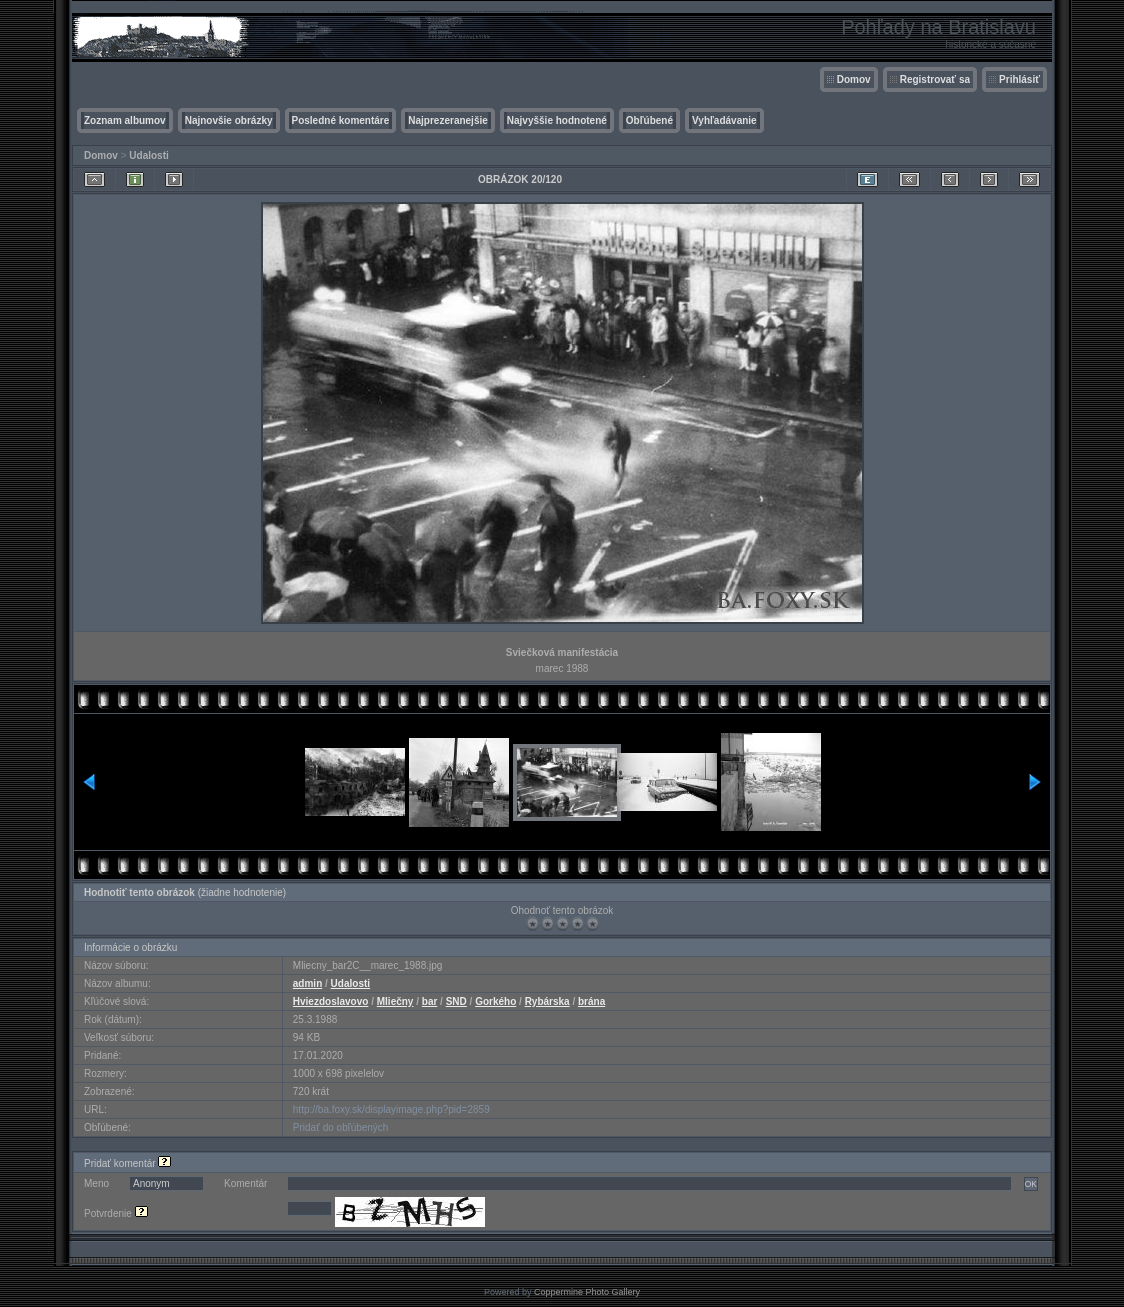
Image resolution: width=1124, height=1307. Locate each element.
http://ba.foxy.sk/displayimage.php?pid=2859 (391, 1109)
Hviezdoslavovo (331, 1001)
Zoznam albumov (125, 120)
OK (1031, 1184)
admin (307, 983)
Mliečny (395, 1001)
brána (591, 1001)
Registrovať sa (935, 79)
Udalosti (148, 155)
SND (456, 1001)
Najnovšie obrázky (229, 120)
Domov (854, 79)
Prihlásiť (1019, 79)
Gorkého (495, 1001)
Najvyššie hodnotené (557, 120)
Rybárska (547, 1001)
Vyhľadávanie (724, 120)
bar (430, 1001)
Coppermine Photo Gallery (587, 1292)
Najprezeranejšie (448, 120)
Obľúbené (649, 120)
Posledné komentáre (341, 120)
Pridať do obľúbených (341, 1127)
